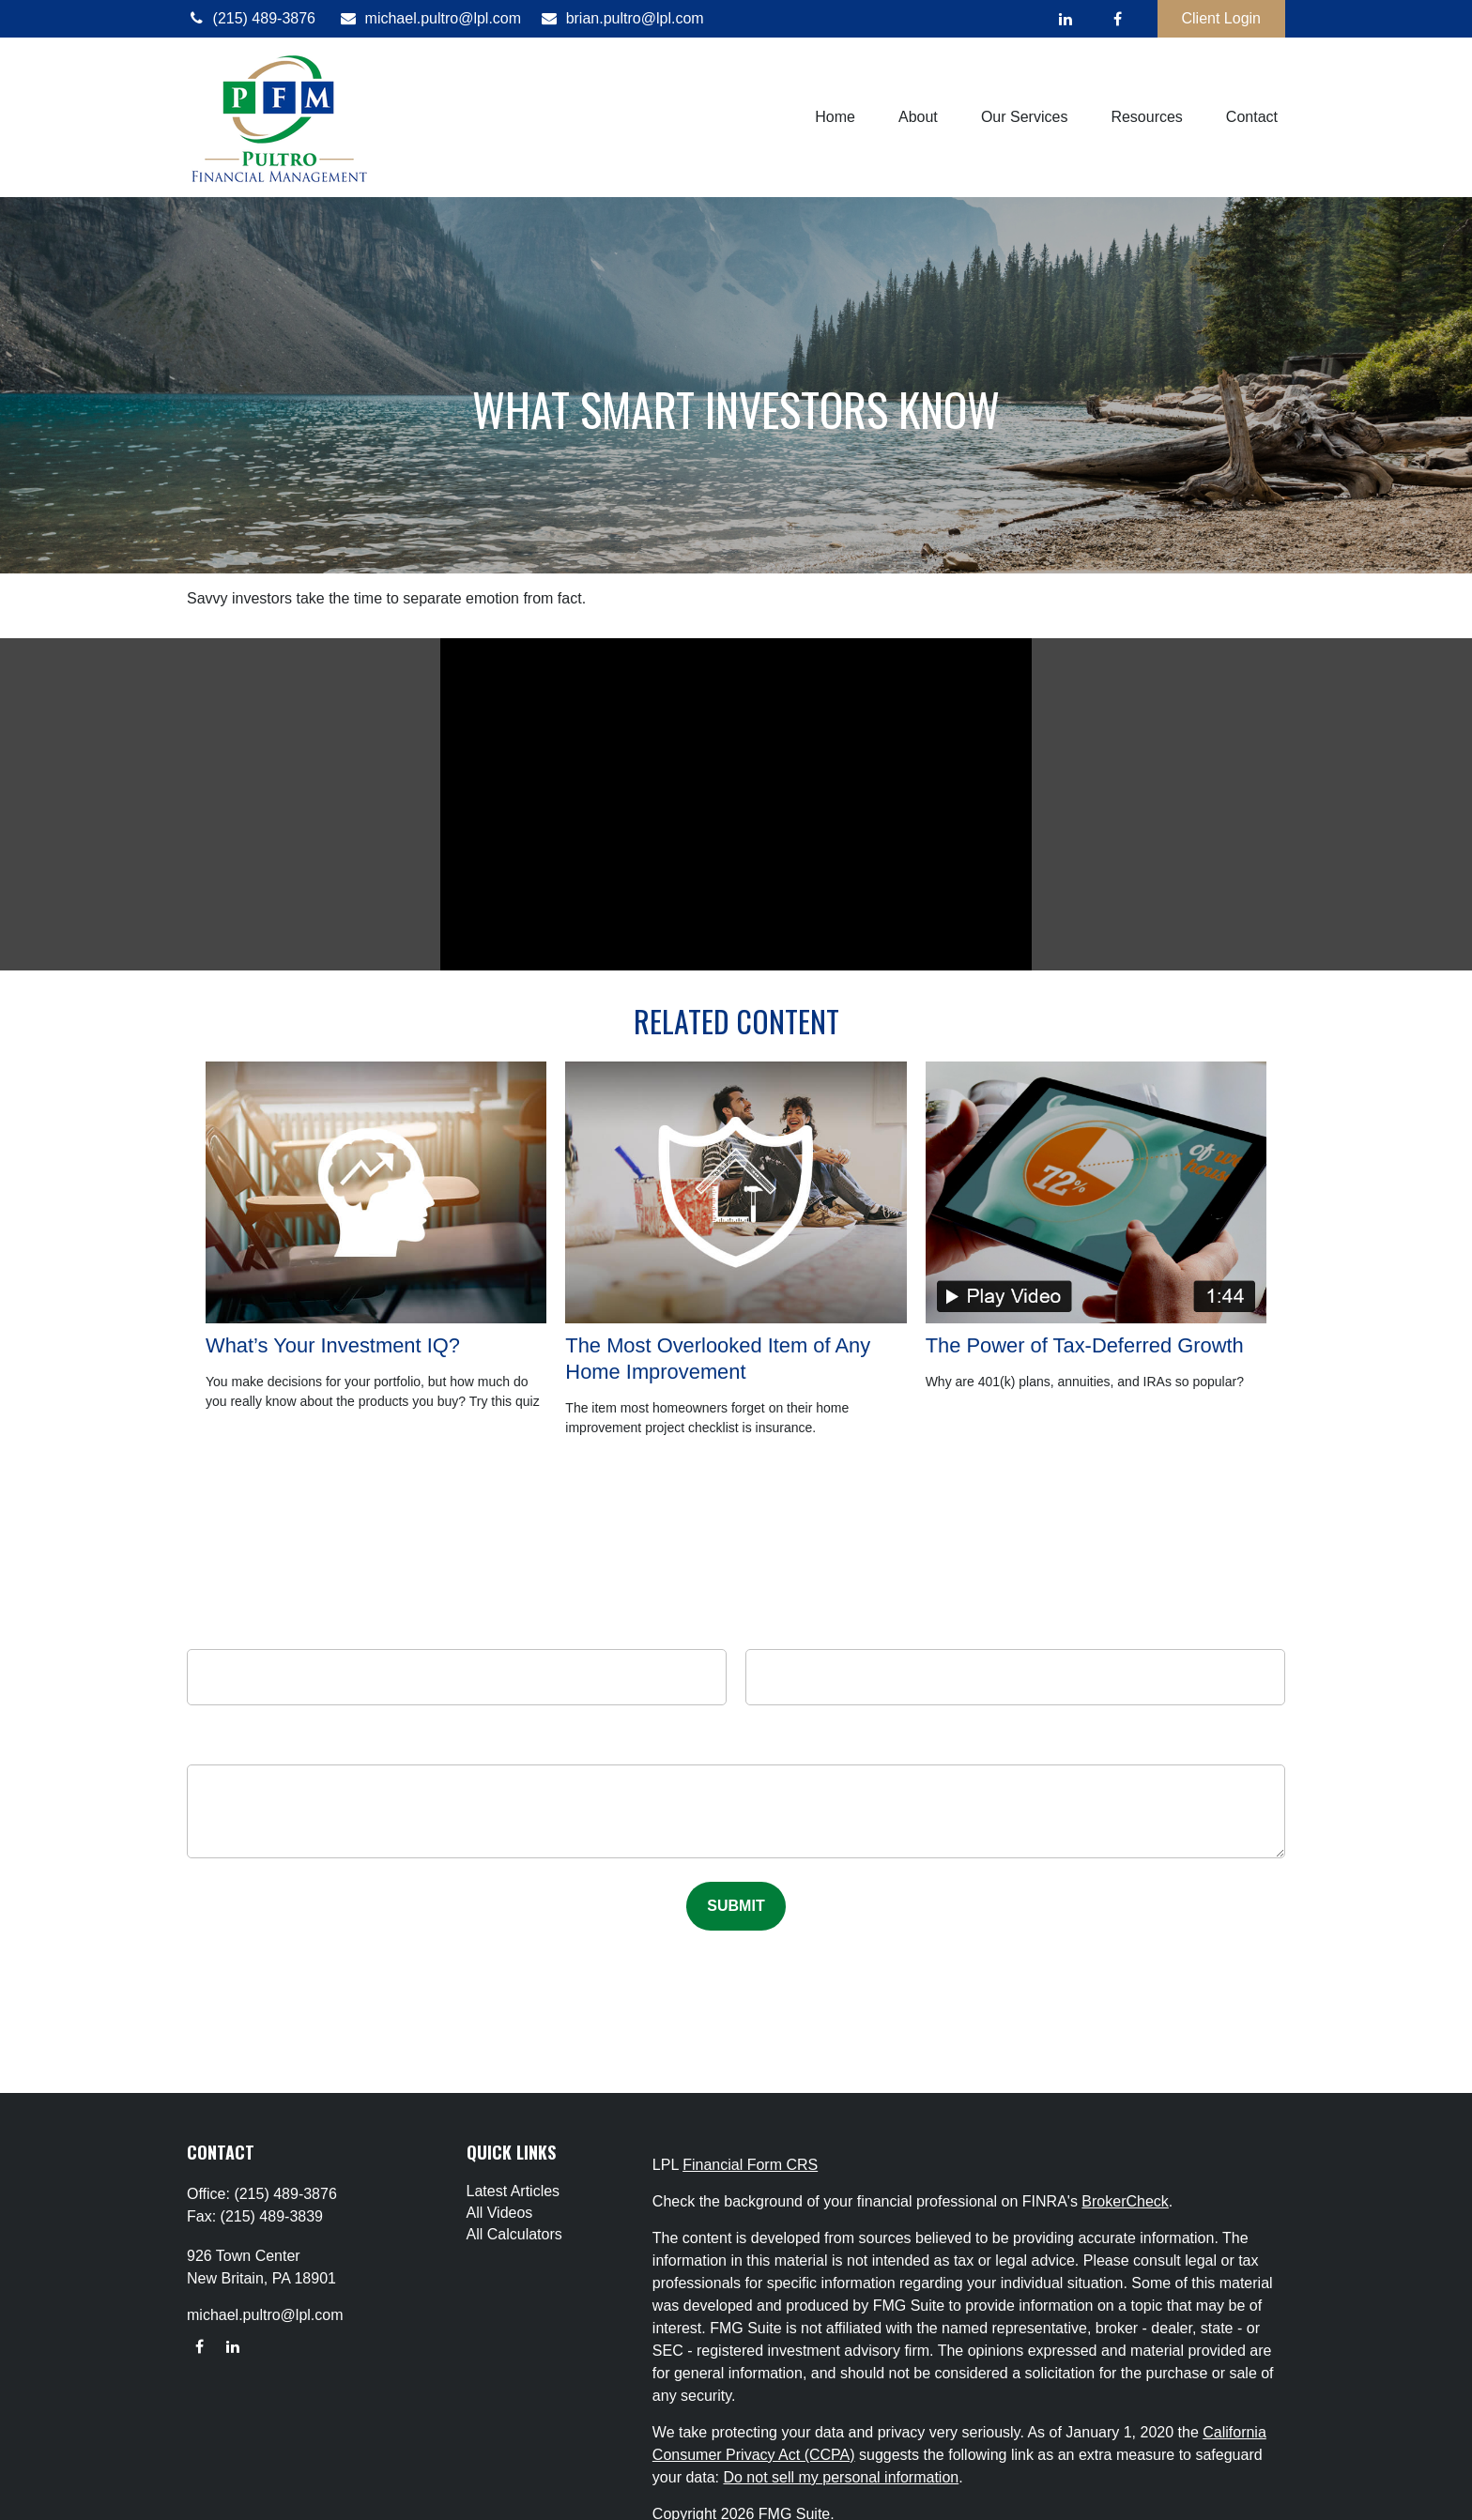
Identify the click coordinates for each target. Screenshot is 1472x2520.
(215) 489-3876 (251, 18)
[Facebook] (1117, 19)
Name (457, 1631)
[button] (835, 117)
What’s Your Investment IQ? (333, 1345)
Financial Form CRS (750, 2165)
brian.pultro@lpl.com (622, 18)
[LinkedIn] (1066, 19)
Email (1015, 1631)
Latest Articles (513, 2191)
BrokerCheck (1124, 2201)
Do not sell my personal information (840, 2477)
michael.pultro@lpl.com (430, 18)
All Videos (500, 2213)
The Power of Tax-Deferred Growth (1085, 1345)
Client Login (1222, 18)
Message (736, 1751)
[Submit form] (735, 1906)
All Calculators (514, 2234)
